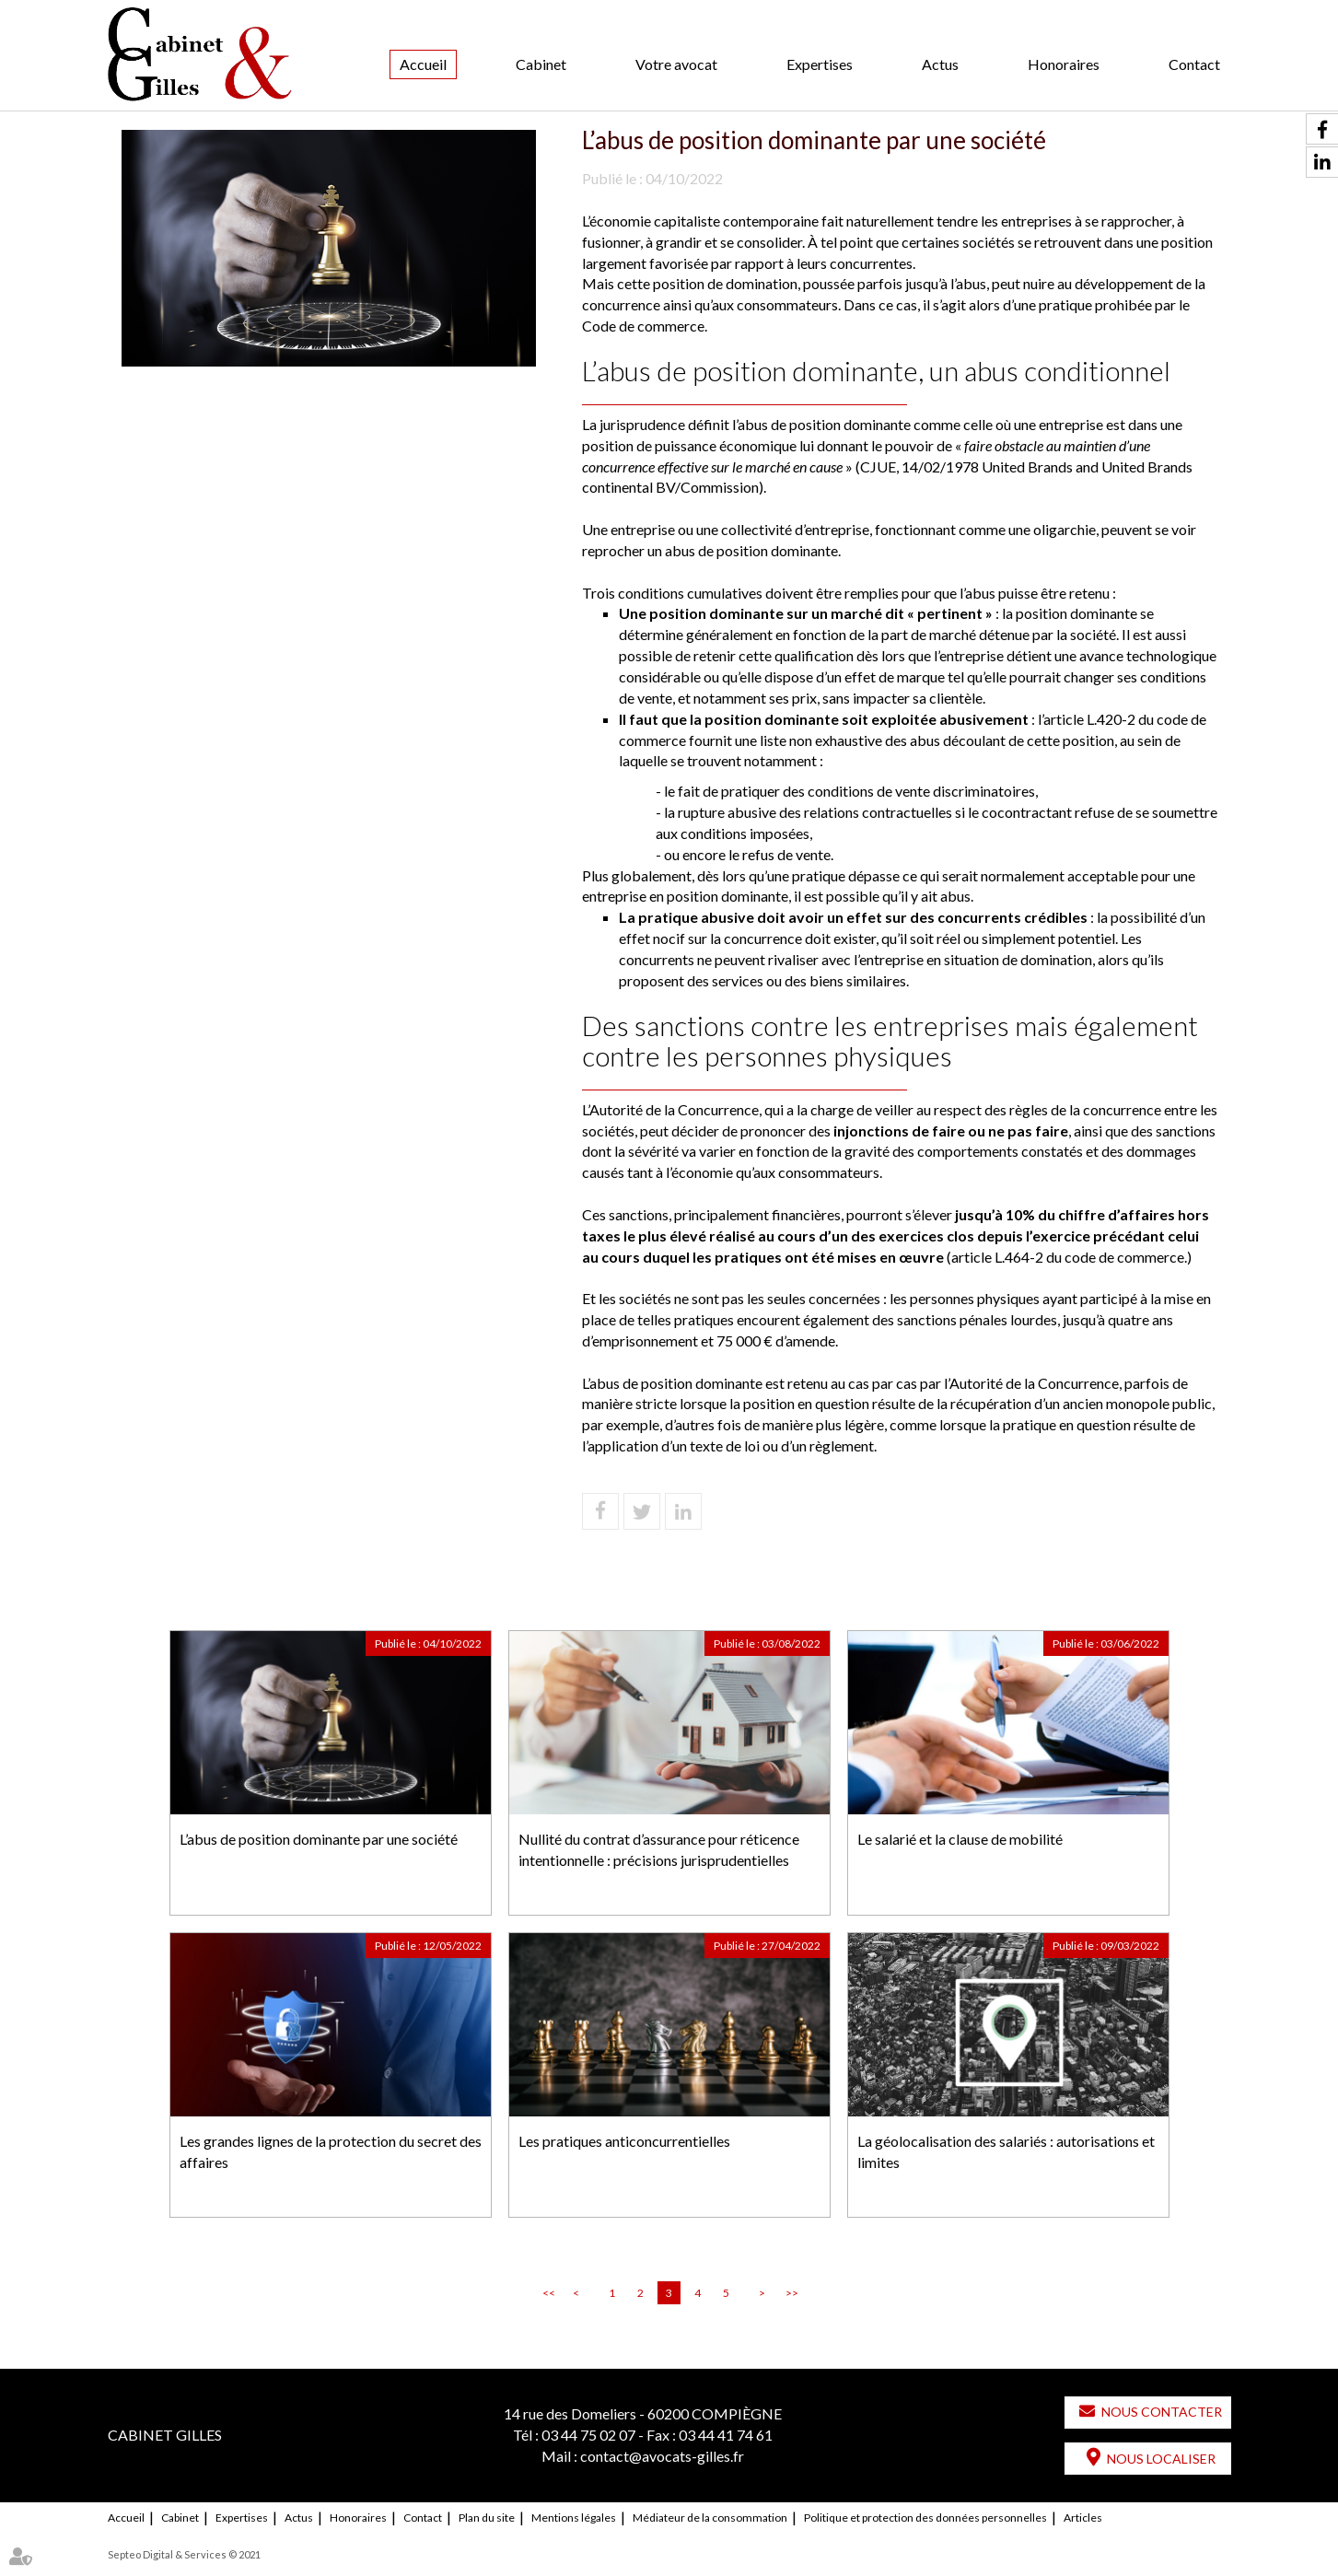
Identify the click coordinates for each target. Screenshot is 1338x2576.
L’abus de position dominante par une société (319, 1838)
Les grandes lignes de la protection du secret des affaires (331, 2151)
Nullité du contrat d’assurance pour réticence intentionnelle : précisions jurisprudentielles (658, 1849)
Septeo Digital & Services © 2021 (184, 2554)
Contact (1194, 64)
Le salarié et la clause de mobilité (960, 1838)
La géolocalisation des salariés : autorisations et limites (1006, 2151)
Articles (1083, 2517)
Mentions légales (573, 2517)
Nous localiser (1161, 2458)
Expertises (819, 64)
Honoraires (1063, 64)
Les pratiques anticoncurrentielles (624, 2141)
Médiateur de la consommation (710, 2517)
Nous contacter (1161, 2411)
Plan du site (487, 2517)
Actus (940, 64)
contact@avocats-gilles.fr (662, 2456)
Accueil (423, 64)
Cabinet (541, 64)
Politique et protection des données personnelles (925, 2517)
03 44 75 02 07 (588, 2434)
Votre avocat (676, 64)
